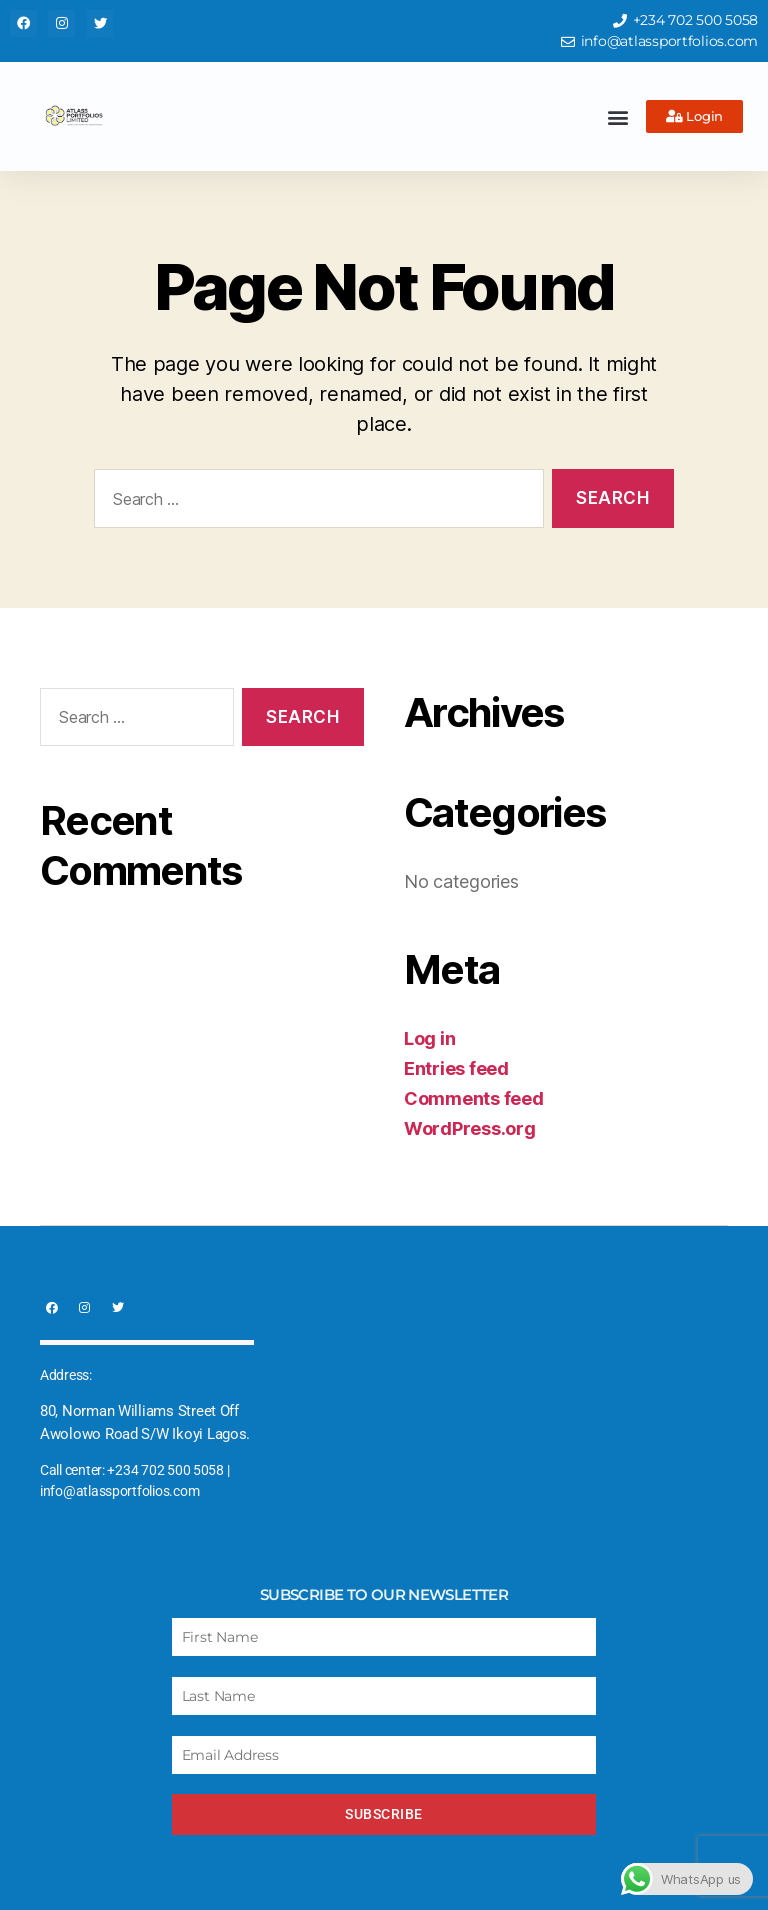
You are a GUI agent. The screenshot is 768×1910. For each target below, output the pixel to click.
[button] (617, 116)
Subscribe (383, 1814)
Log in (429, 1038)
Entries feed (456, 1068)
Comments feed (474, 1098)
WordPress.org (470, 1128)
